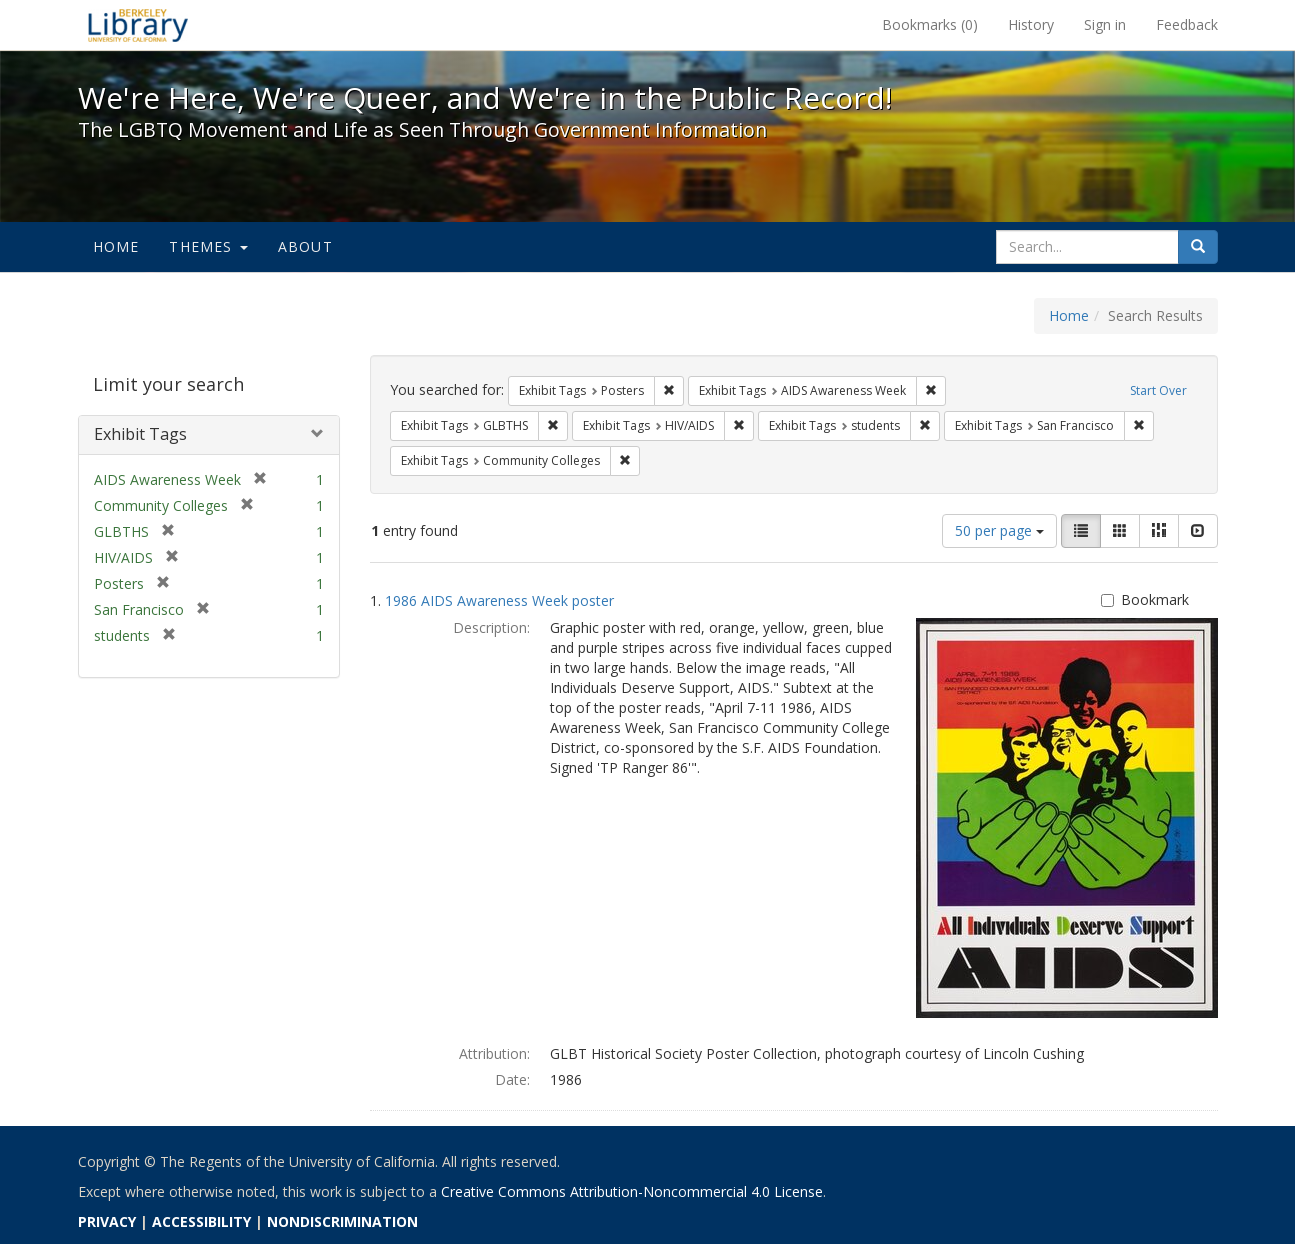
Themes (208, 246)
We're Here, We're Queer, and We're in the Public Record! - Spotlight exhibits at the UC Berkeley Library (138, 25)
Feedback (1187, 24)
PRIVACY (107, 1221)
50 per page (999, 530)
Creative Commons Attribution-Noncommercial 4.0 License (632, 1191)
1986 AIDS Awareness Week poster (499, 600)
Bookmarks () (930, 24)
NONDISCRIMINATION (342, 1221)
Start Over (1158, 390)
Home (116, 246)
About (305, 246)
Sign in (1105, 24)
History (1031, 24)
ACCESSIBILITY (201, 1221)
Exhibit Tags (140, 434)
